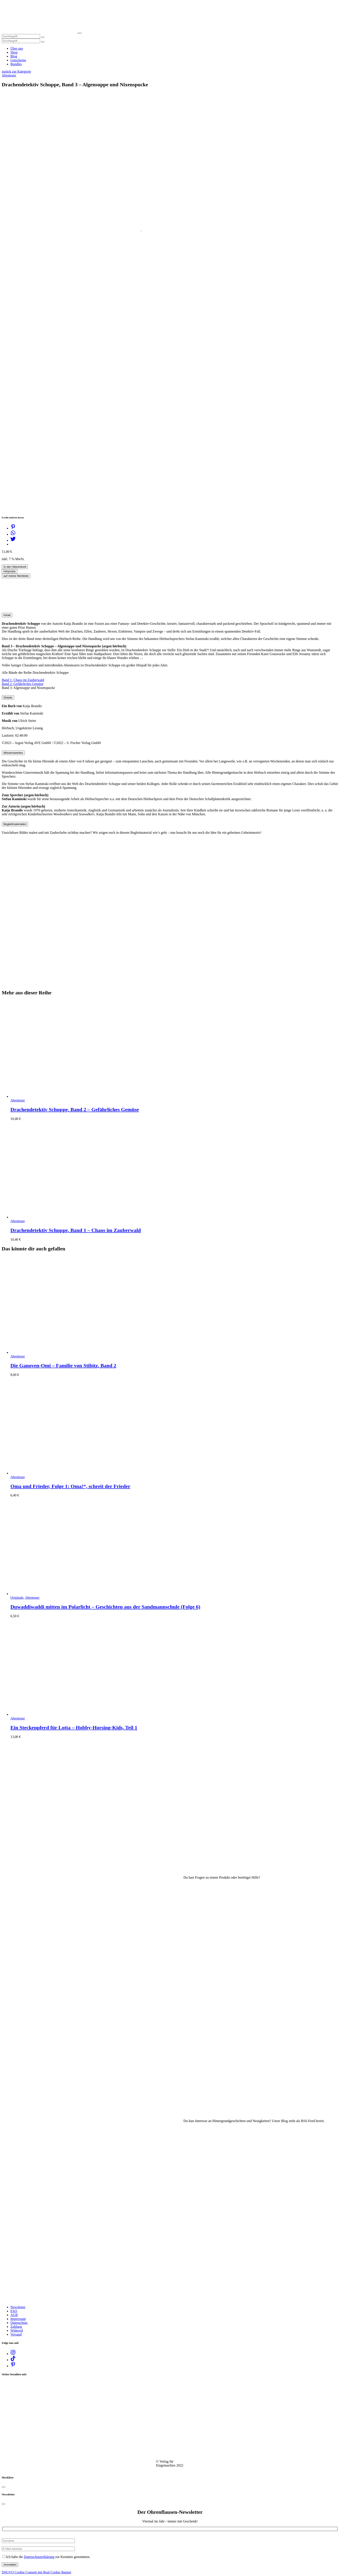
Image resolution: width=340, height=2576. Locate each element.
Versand (16, 2334)
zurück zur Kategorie (16, 71)
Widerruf (16, 2330)
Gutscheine (18, 60)
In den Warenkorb (14, 566)
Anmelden (9, 2564)
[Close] (3, 2487)
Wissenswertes (13, 752)
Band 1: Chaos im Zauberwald (23, 680)
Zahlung (16, 2326)
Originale (16, 1597)
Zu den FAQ (199, 1888)
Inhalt (7, 615)
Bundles (16, 64)
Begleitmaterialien (14, 824)
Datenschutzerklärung (39, 2557)
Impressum (18, 2319)
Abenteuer (9, 75)
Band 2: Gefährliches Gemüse (22, 684)
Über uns (16, 48)
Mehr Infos (197, 2131)
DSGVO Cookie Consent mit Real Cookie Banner (36, 2572)
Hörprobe (9, 571)
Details (7, 697)
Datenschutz (19, 2323)
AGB (14, 2315)
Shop (14, 52)
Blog (13, 56)
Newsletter (17, 2307)
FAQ (13, 2311)
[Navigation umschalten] (80, 33)
